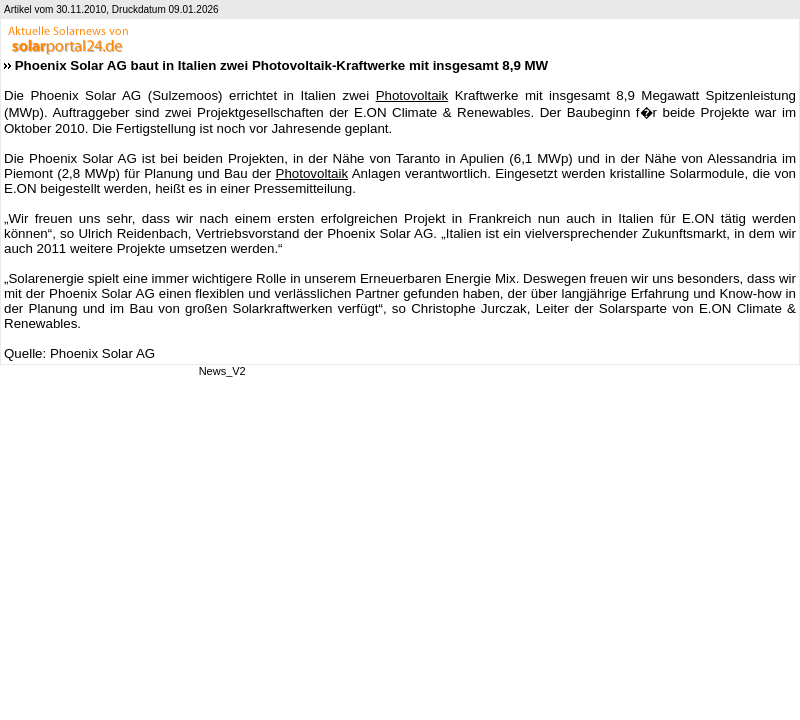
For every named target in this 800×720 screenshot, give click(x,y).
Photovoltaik (412, 95)
